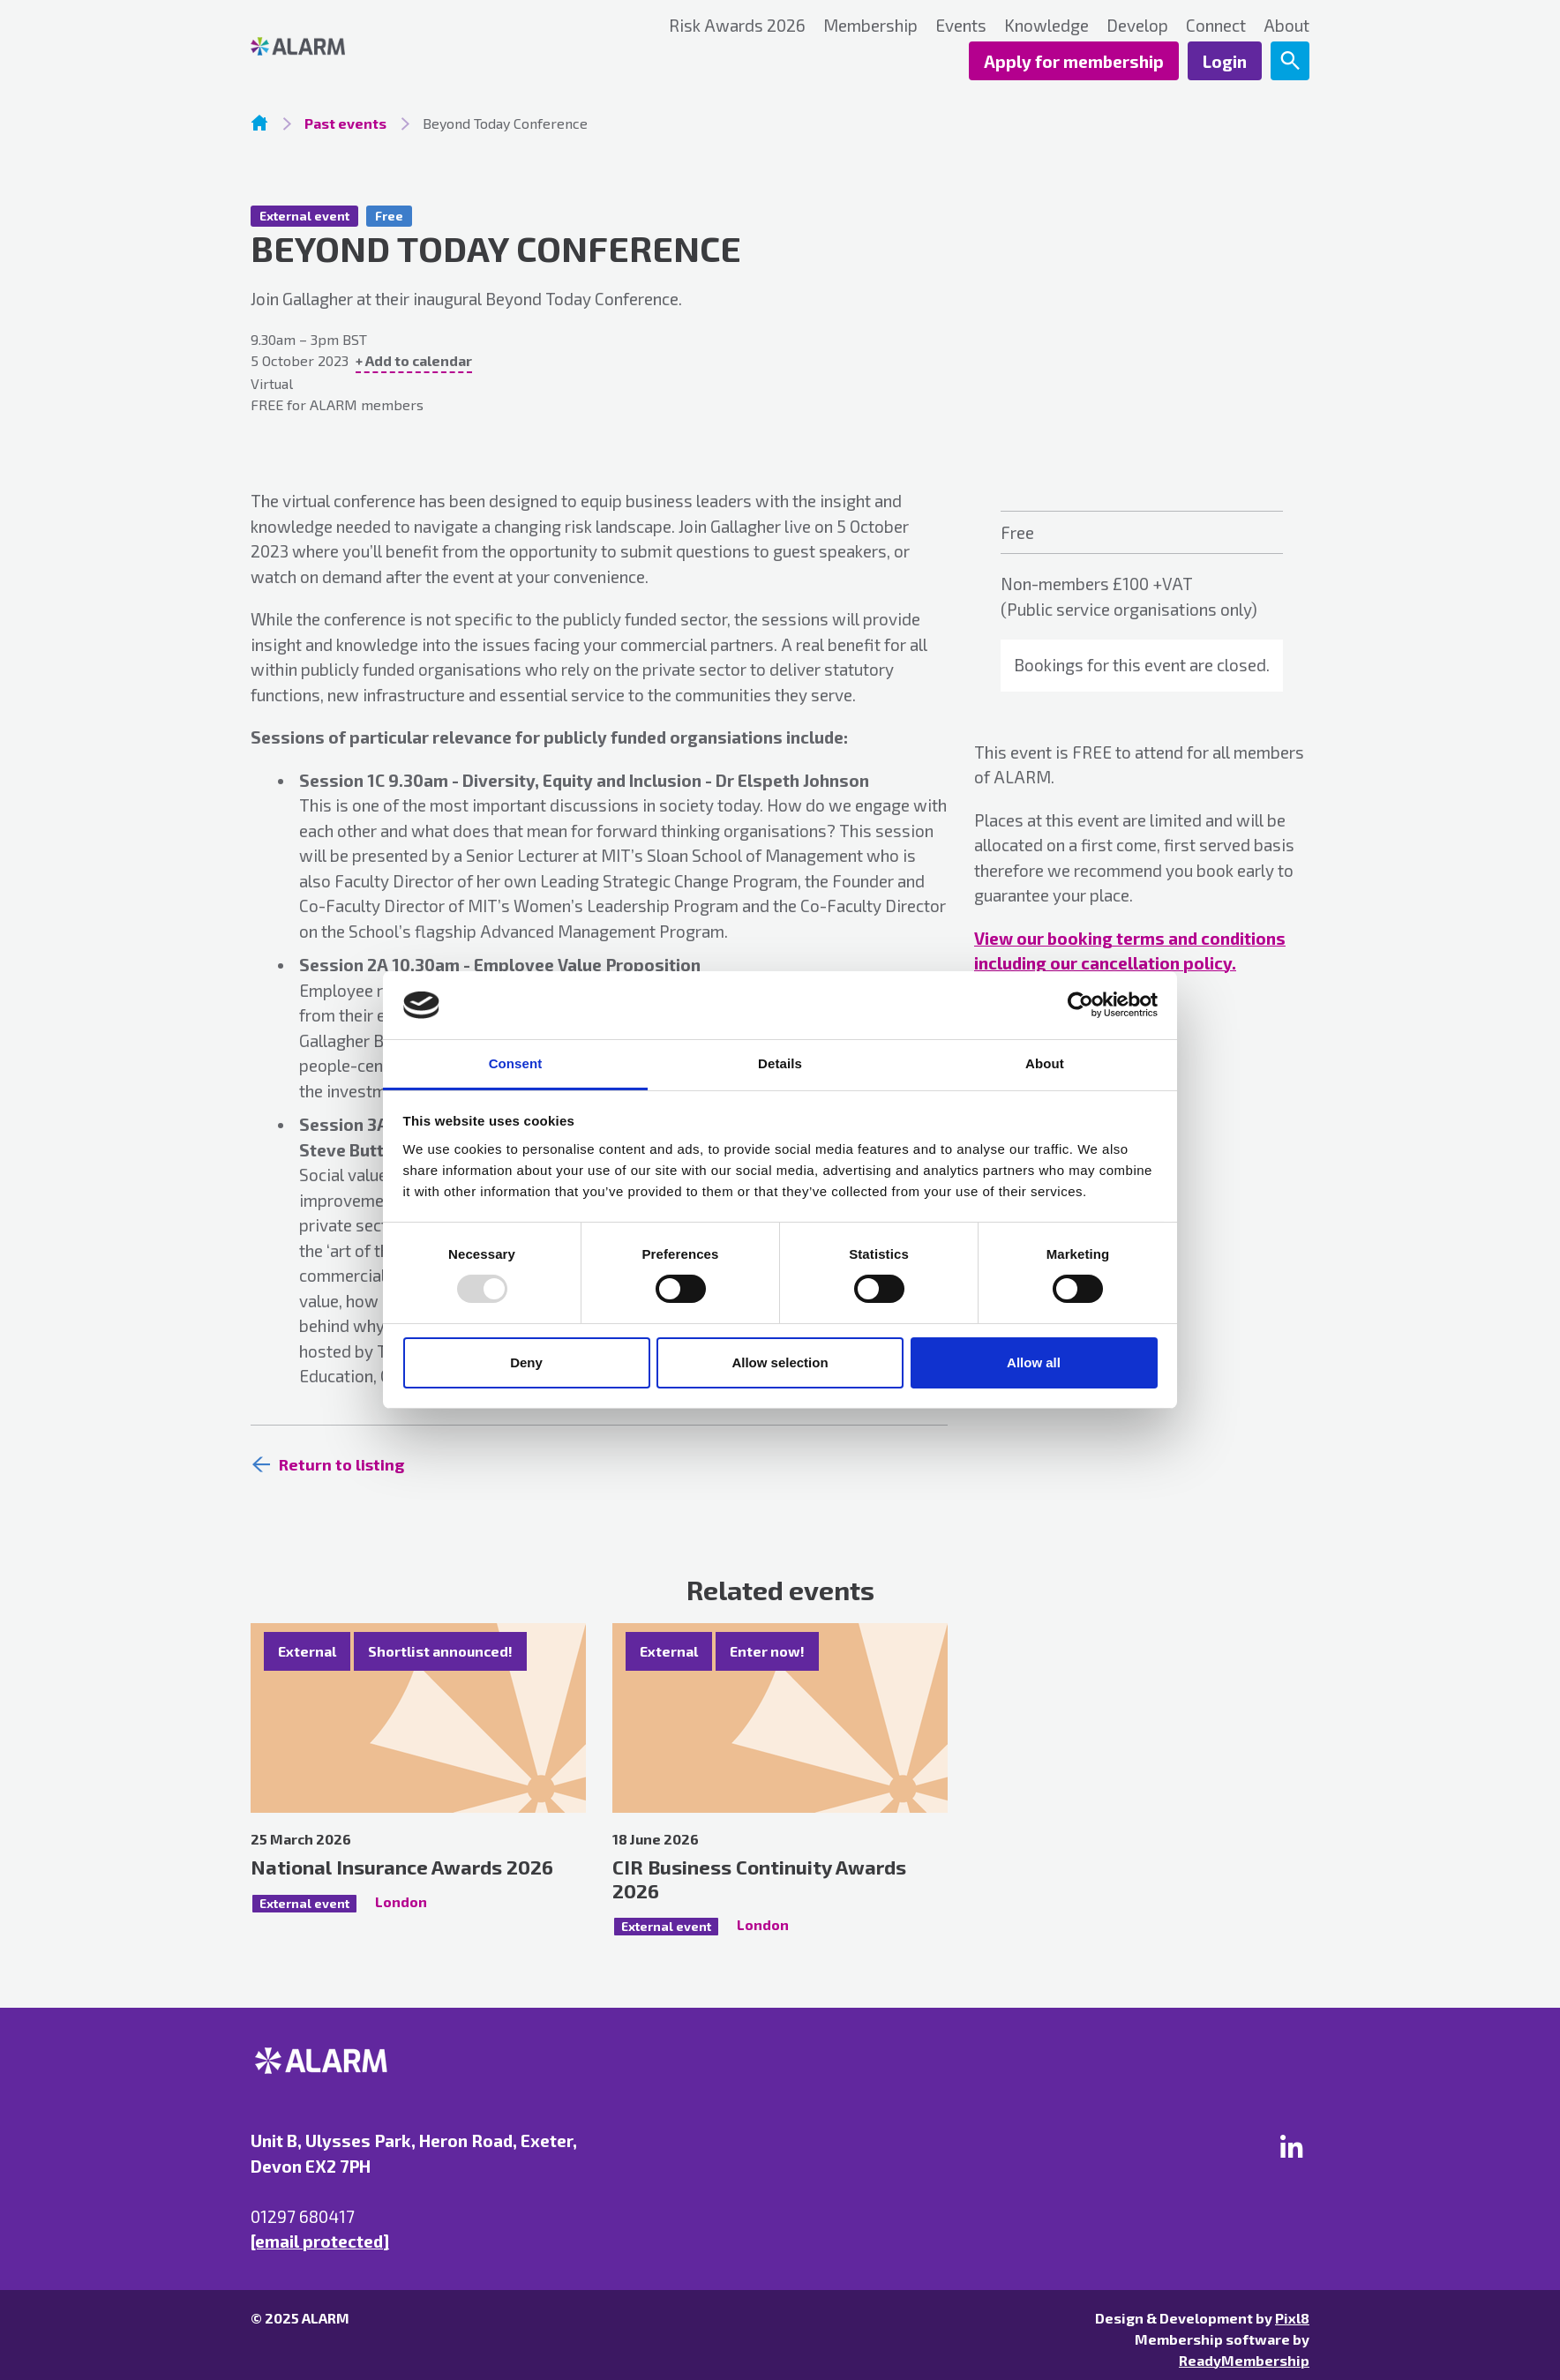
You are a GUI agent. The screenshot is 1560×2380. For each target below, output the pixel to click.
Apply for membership (1074, 61)
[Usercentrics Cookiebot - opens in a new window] (1080, 1005)
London (401, 1901)
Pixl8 (1292, 2317)
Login (1225, 61)
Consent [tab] (516, 1063)
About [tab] (1044, 1063)
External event (304, 215)
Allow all (1034, 1362)
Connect (1216, 25)
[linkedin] (1291, 2146)
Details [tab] (780, 1063)
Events (960, 25)
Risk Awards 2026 (737, 25)
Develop (1137, 25)
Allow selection (779, 1362)
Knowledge (1046, 25)
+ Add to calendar (414, 360)
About (1286, 25)
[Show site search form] (1290, 60)
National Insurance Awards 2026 (402, 1866)
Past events (345, 123)
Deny (526, 1362)
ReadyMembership (1244, 2360)
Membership (870, 25)
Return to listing (341, 1464)
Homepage (259, 122)
